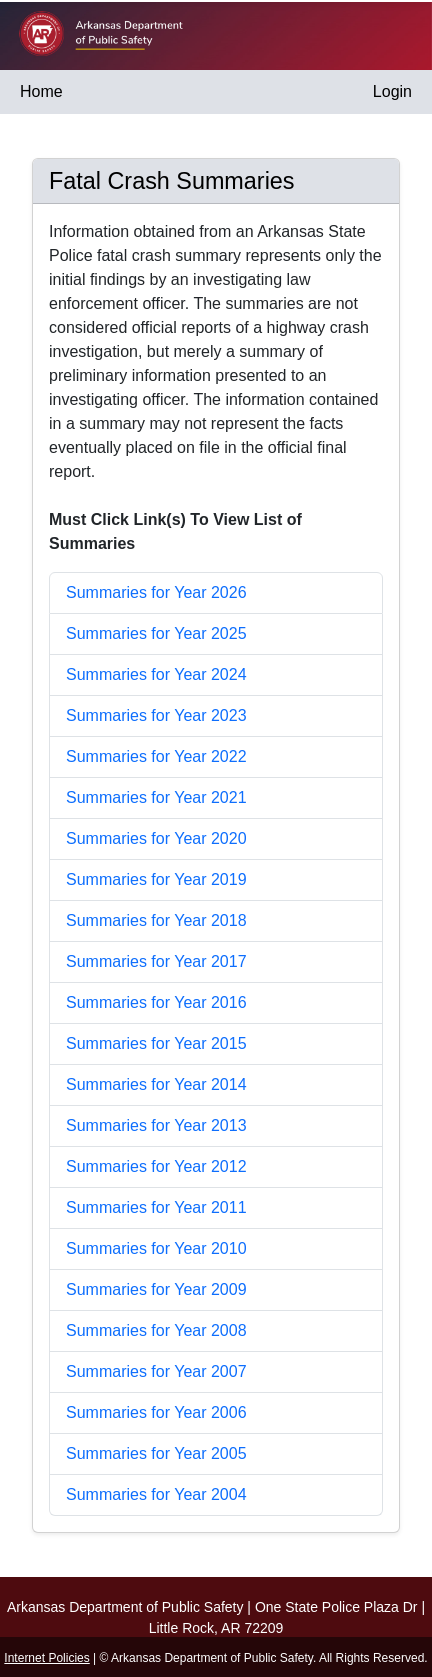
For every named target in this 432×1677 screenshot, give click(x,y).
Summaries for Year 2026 (156, 592)
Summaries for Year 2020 (156, 838)
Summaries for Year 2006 (156, 1412)
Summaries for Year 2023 (156, 715)
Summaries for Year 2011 (156, 1207)
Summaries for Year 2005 (156, 1453)
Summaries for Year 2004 (156, 1494)
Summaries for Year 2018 (156, 920)
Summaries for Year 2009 (156, 1289)
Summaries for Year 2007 (156, 1371)
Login (392, 91)
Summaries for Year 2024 (156, 674)
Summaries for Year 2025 (156, 633)
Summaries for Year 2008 (156, 1330)
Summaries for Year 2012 (156, 1166)
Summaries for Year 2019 (156, 879)
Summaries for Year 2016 (156, 1002)
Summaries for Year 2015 (156, 1043)
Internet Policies (46, 1658)
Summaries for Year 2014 (156, 1084)
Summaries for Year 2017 (156, 961)
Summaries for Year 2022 (156, 756)
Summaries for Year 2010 (156, 1248)
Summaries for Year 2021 (156, 797)
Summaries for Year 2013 (156, 1125)
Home (41, 91)
